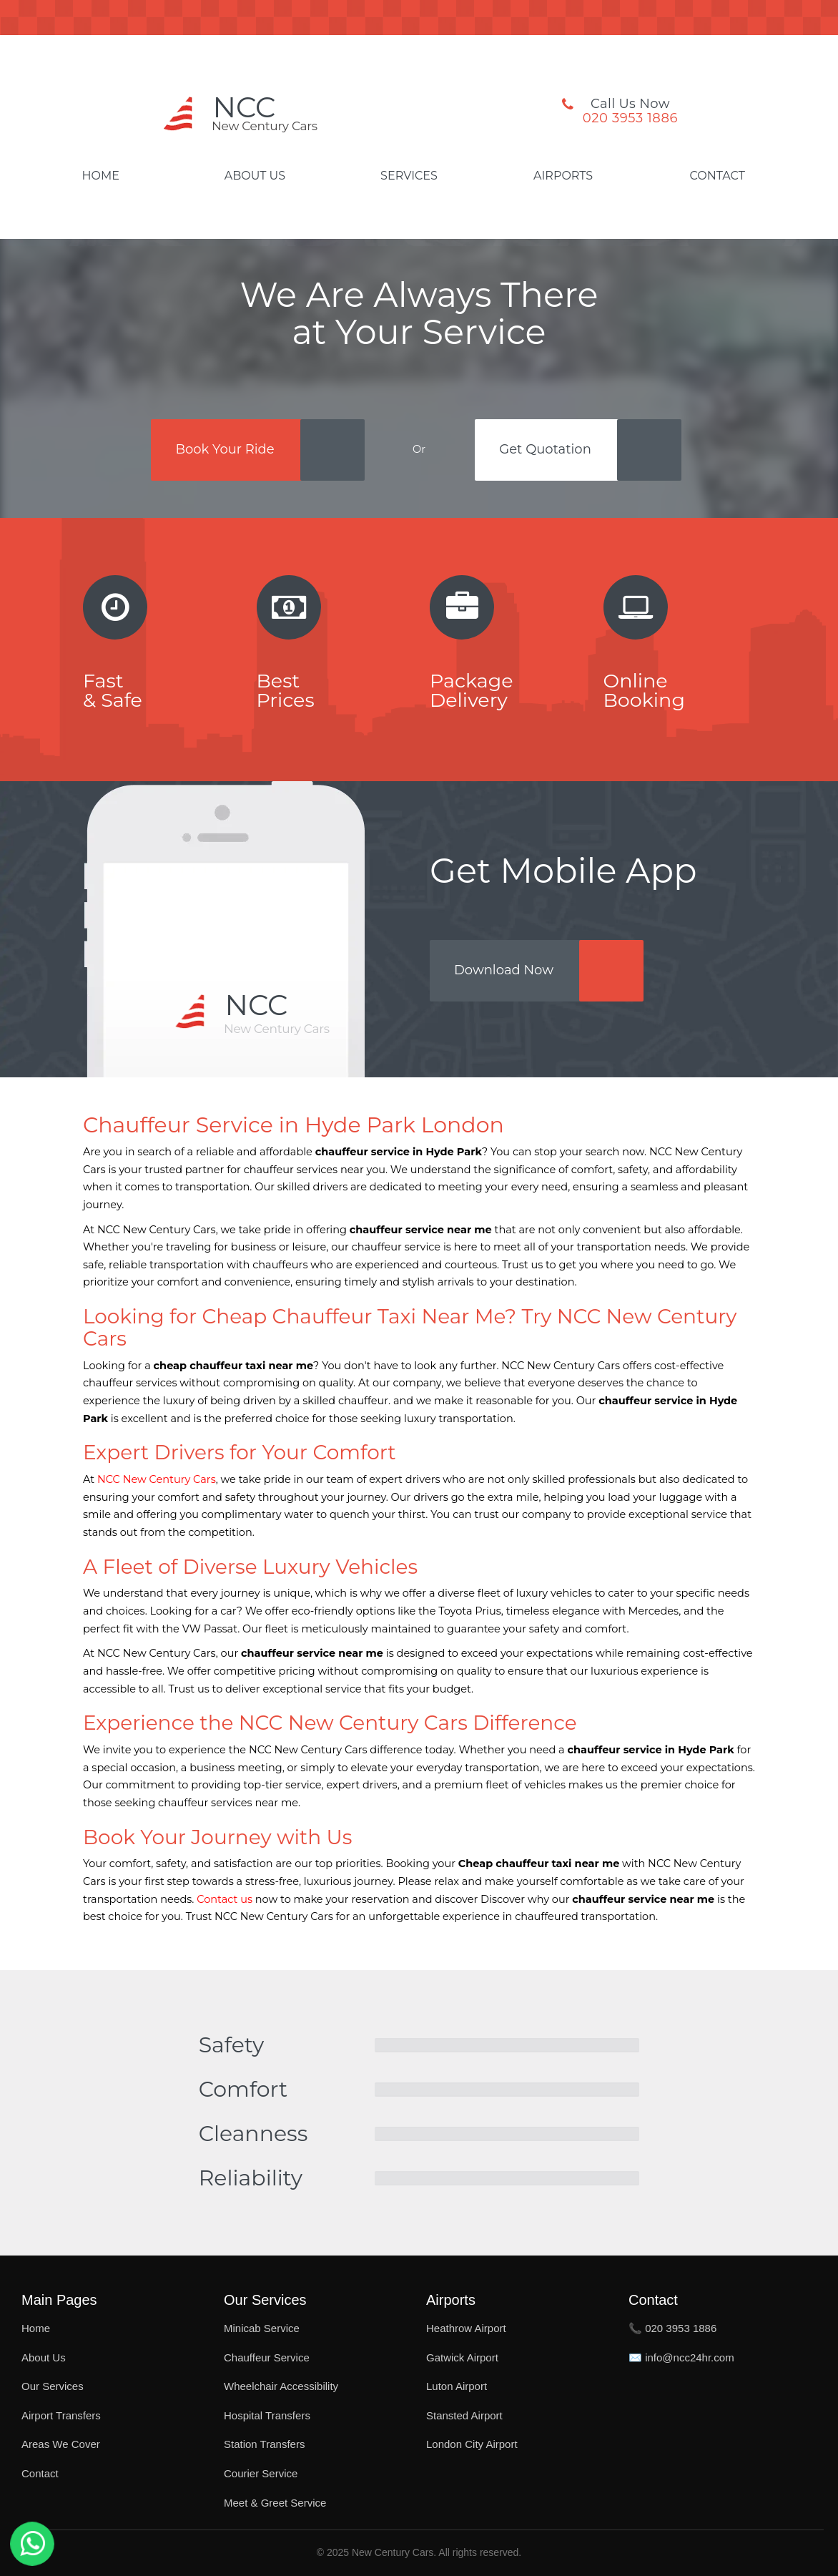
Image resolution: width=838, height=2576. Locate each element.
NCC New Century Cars (156, 1479)
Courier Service (260, 2473)
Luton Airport (456, 2386)
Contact (716, 176)
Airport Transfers (61, 2415)
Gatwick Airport (462, 2357)
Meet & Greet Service (275, 2503)
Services (409, 176)
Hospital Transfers (267, 2415)
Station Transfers (264, 2444)
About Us (255, 176)
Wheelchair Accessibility (281, 2386)
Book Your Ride (224, 449)
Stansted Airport (464, 2415)
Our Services (52, 2386)
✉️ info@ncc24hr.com (681, 2357)
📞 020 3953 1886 (672, 2328)
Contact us (224, 1899)
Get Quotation (545, 449)
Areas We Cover (60, 2444)
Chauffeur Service (267, 2357)
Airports (563, 176)
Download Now (503, 970)
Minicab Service (262, 2328)
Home (100, 176)
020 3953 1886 (630, 118)
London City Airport (472, 2444)
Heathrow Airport (466, 2328)
